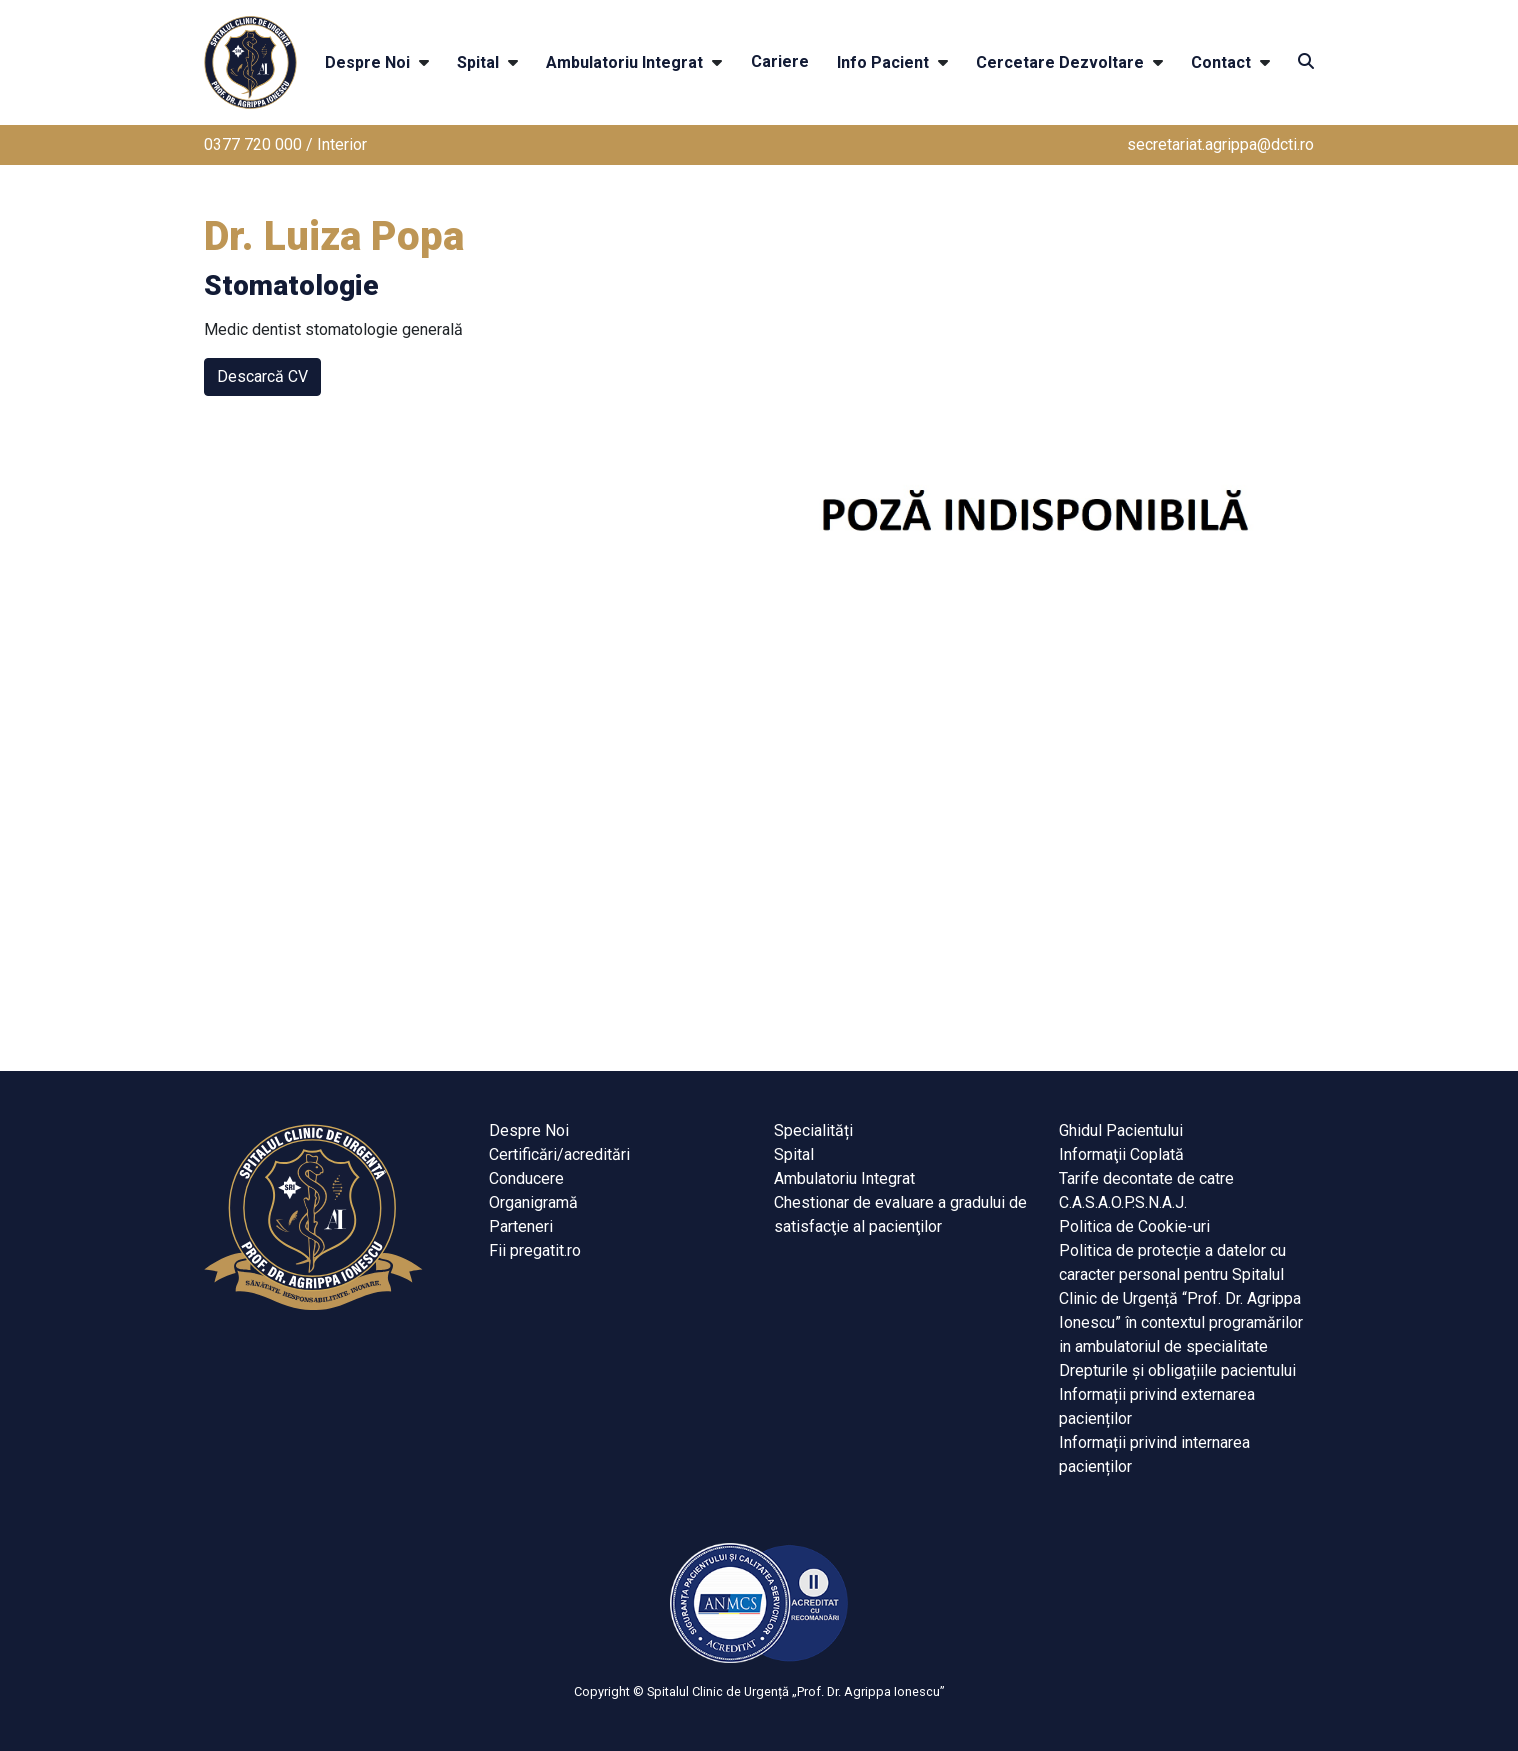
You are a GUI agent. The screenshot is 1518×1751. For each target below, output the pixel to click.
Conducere (526, 1178)
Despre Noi (367, 62)
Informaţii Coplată (1121, 1154)
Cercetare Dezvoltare (1060, 62)
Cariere (780, 61)
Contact (1221, 62)
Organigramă (533, 1202)
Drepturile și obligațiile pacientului (1177, 1370)
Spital (478, 62)
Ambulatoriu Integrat (624, 62)
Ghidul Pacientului (1121, 1130)
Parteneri (521, 1226)
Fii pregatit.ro (535, 1250)
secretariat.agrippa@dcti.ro (1220, 144)
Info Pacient (883, 62)
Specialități (813, 1130)
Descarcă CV (262, 376)
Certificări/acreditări (559, 1154)
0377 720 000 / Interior (285, 144)
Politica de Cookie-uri (1134, 1226)
